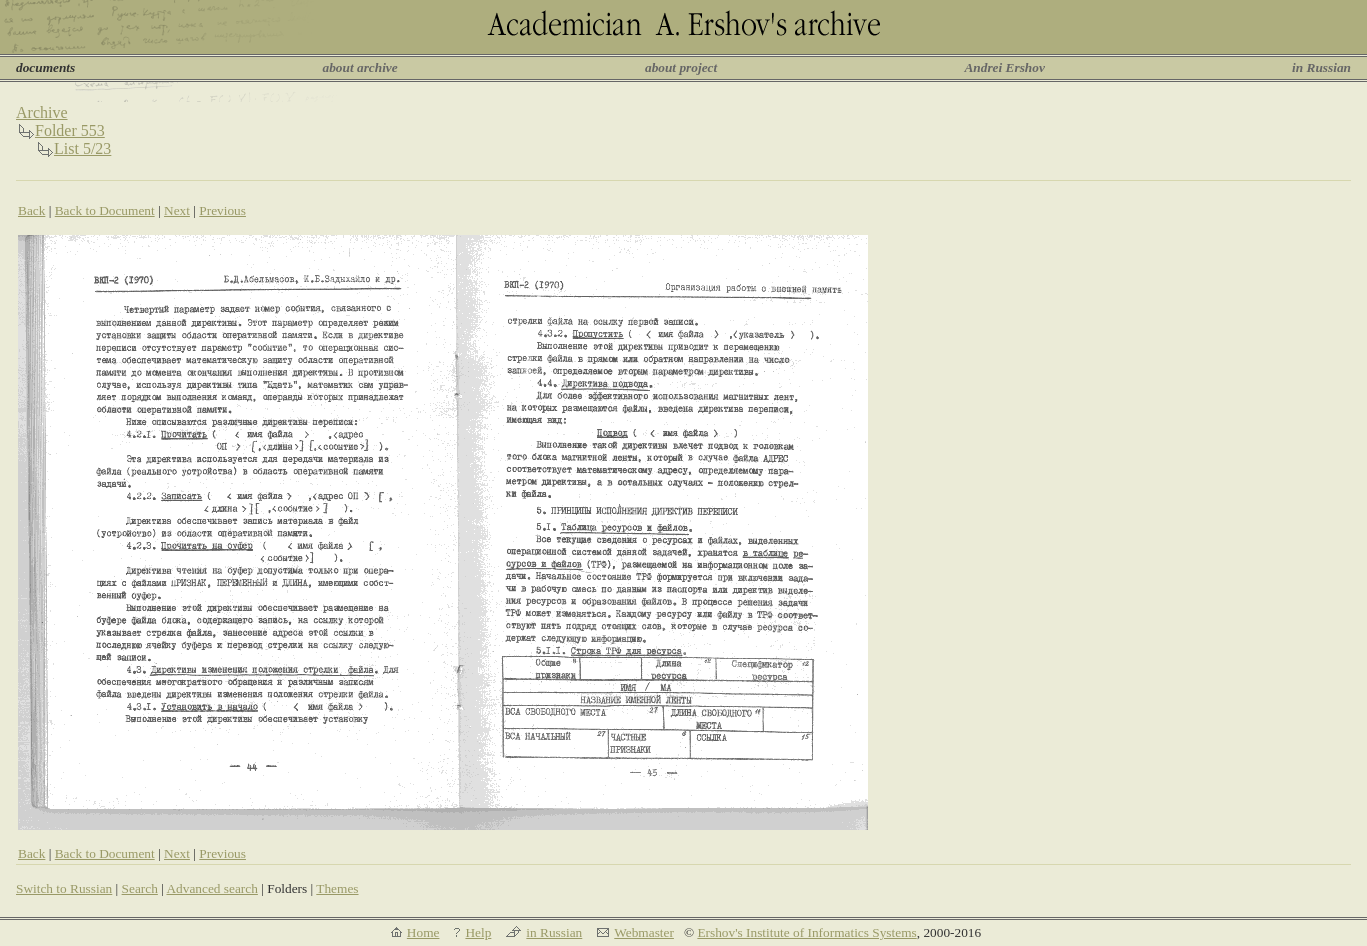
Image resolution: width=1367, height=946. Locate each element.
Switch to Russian (64, 888)
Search (140, 888)
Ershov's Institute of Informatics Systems (806, 932)
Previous (222, 210)
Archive (42, 112)
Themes (337, 888)
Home (423, 932)
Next (177, 210)
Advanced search (211, 888)
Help (478, 932)
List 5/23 (82, 148)
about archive (360, 67)
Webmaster (644, 932)
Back (31, 210)
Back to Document (105, 210)
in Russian (1321, 67)
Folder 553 (70, 130)
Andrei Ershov (1004, 67)
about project (681, 67)
